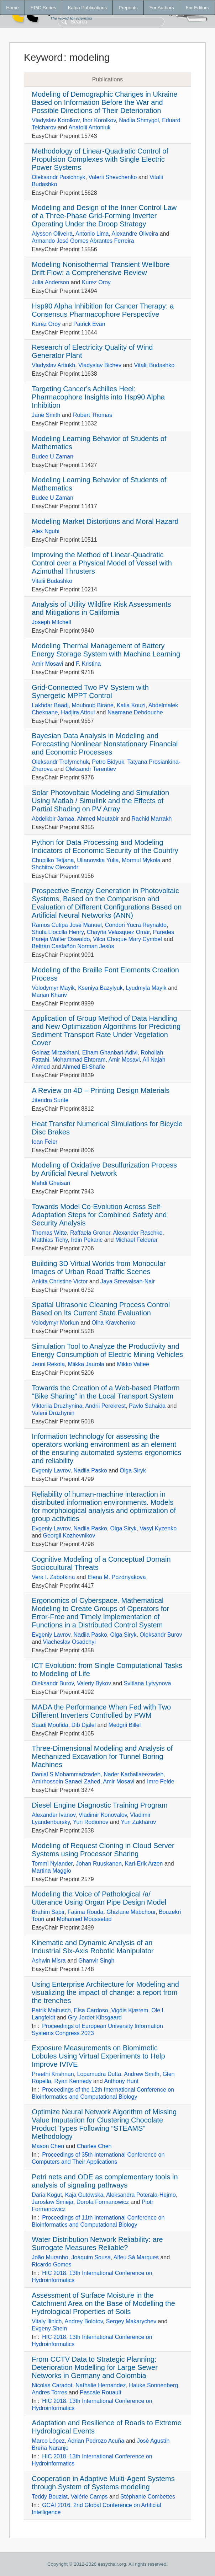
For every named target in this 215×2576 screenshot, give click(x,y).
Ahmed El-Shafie (83, 1067)
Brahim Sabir (48, 1912)
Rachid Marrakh (152, 819)
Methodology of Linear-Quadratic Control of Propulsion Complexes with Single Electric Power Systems (100, 159)
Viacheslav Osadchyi (69, 1642)
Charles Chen (94, 2146)
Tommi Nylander (52, 1864)
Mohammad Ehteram (78, 1060)
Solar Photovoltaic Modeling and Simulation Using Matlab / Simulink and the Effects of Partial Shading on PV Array (100, 801)
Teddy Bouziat (50, 2497)
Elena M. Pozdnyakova (117, 1577)
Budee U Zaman (52, 457)
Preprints (128, 7)
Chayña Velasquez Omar (118, 932)
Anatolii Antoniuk (90, 127)
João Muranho (50, 2257)
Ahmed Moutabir (98, 819)
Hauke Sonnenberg (153, 2385)
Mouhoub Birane (92, 705)
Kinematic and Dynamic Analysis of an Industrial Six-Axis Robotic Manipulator (92, 1947)
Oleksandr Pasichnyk (58, 177)
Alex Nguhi (45, 531)
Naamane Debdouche (135, 712)
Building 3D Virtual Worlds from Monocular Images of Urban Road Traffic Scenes (99, 1268)
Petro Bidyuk (108, 762)
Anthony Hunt (121, 2081)
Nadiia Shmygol (139, 120)
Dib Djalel (84, 1725)
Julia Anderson (50, 282)
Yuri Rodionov (91, 1822)
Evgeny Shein (49, 2328)
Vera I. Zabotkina (53, 1577)
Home (12, 7)
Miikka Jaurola (86, 1364)
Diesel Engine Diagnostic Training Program (99, 1805)
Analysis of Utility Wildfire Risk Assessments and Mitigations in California (101, 608)
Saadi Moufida (50, 1725)
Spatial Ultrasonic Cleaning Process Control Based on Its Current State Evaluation (101, 1309)
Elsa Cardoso (91, 2010)
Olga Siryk (133, 1470)
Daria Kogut (47, 2195)
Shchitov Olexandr (55, 867)
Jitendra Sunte (50, 1100)
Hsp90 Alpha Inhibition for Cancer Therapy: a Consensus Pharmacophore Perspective (103, 310)
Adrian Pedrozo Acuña (96, 2441)
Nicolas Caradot (52, 2385)
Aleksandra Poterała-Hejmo (141, 2195)
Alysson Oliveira (52, 234)
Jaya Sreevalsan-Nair (127, 1281)
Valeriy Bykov (94, 1683)
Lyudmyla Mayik (146, 988)
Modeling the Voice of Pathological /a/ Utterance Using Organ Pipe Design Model (99, 1898)
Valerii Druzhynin (53, 1413)
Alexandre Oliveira (134, 234)
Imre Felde (160, 1781)
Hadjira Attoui (78, 712)
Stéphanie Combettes (147, 2497)
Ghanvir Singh (96, 1961)
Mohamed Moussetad (84, 1919)
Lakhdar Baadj (50, 705)
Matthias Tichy (50, 1240)
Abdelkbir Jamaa (53, 819)
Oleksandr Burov (161, 1635)
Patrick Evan (89, 324)
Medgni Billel (125, 1725)
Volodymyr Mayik (53, 988)
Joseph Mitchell (51, 622)
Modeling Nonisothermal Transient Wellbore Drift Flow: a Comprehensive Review (101, 269)
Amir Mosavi (47, 664)
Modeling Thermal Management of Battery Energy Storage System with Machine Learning (106, 650)
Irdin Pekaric (87, 1240)
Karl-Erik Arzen (144, 1864)
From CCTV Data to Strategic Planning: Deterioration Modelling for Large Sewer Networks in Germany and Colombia (95, 2367)
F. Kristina (88, 664)
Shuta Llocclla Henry (58, 932)
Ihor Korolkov (99, 120)
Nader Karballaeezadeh (133, 1774)
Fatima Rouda (86, 1912)
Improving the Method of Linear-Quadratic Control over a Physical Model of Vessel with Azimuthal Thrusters (102, 563)
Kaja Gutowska (84, 2195)
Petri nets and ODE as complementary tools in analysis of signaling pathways (105, 2181)
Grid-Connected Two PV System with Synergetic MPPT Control (90, 691)
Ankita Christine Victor (60, 1281)
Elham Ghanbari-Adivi (110, 1053)
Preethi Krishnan (53, 2074)
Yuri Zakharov (138, 1822)
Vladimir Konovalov (103, 1815)
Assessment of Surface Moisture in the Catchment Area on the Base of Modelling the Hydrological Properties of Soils (103, 2303)
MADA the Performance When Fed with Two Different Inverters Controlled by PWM (101, 1711)
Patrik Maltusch (51, 2010)
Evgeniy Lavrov (51, 1470)
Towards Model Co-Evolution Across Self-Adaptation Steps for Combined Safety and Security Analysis (99, 1215)
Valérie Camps (89, 2497)
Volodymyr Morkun (55, 1323)
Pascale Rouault (100, 2392)
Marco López (48, 2441)
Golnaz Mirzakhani (55, 1053)
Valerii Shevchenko (113, 177)
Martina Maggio (51, 1871)
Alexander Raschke (138, 1233)
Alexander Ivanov (53, 1815)
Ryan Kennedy (72, 2081)
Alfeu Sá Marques (136, 2257)
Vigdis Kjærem (129, 2010)
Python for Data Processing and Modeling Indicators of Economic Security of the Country (105, 846)
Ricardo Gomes (51, 2264)
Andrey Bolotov (84, 2321)
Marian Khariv (49, 995)
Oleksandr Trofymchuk (60, 762)
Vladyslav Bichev (99, 365)
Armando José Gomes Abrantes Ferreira (83, 241)
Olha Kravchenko (113, 1323)
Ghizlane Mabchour (131, 1912)
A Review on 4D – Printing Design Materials (100, 1090)
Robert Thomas (92, 415)
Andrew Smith (141, 2074)
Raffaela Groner (90, 1233)
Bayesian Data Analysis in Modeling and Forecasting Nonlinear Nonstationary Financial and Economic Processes (105, 744)
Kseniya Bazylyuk (100, 988)
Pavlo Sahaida (147, 1406)
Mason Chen (48, 2146)
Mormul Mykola (141, 860)
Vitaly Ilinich (47, 2321)
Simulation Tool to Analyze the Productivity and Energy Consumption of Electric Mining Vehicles (107, 1350)
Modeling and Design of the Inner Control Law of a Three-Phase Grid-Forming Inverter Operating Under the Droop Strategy (104, 216)
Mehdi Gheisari (51, 1183)
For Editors (197, 7)
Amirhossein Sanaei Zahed (66, 1781)
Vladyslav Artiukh (53, 365)
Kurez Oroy (96, 282)
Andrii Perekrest (105, 1406)
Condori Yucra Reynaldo (136, 925)
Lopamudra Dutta (99, 2074)
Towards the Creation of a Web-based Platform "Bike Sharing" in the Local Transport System (105, 1392)
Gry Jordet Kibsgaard (95, 2017)
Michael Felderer (136, 1240)
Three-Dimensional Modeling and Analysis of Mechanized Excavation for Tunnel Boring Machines (102, 1756)
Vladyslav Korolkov (55, 120)
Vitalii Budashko (154, 365)
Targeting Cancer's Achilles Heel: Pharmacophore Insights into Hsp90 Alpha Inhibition (98, 397)
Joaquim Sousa (91, 2257)
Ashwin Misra (48, 1961)
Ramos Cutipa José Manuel (67, 925)
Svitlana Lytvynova (147, 1683)
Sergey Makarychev (131, 2321)
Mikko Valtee (133, 1364)
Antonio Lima (92, 234)
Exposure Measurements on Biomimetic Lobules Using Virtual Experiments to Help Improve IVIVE (98, 2056)
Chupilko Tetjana (53, 860)
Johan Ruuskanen (99, 1864)
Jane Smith (46, 415)
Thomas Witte (49, 1233)
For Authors (162, 7)
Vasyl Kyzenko (158, 1528)
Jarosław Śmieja (52, 2202)
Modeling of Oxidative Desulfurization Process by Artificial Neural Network (104, 1169)
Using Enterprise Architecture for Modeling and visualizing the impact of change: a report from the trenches (105, 1992)
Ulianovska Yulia (98, 860)
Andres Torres (49, 2392)
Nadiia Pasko (90, 1470)
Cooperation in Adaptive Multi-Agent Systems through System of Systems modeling (103, 2483)
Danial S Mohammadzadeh (66, 1774)
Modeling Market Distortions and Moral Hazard (105, 521)
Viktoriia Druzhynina (57, 1406)
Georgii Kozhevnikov (69, 1536)
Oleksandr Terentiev (90, 769)
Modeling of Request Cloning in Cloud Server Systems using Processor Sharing (103, 1850)
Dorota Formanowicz (103, 2202)
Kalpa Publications (87, 7)
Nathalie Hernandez (100, 2385)
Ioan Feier (44, 1142)
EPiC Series (43, 7)
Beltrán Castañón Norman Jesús (73, 946)
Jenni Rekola (48, 1364)
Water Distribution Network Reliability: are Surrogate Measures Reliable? (97, 2244)
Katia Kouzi (131, 705)
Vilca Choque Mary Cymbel (127, 939)
